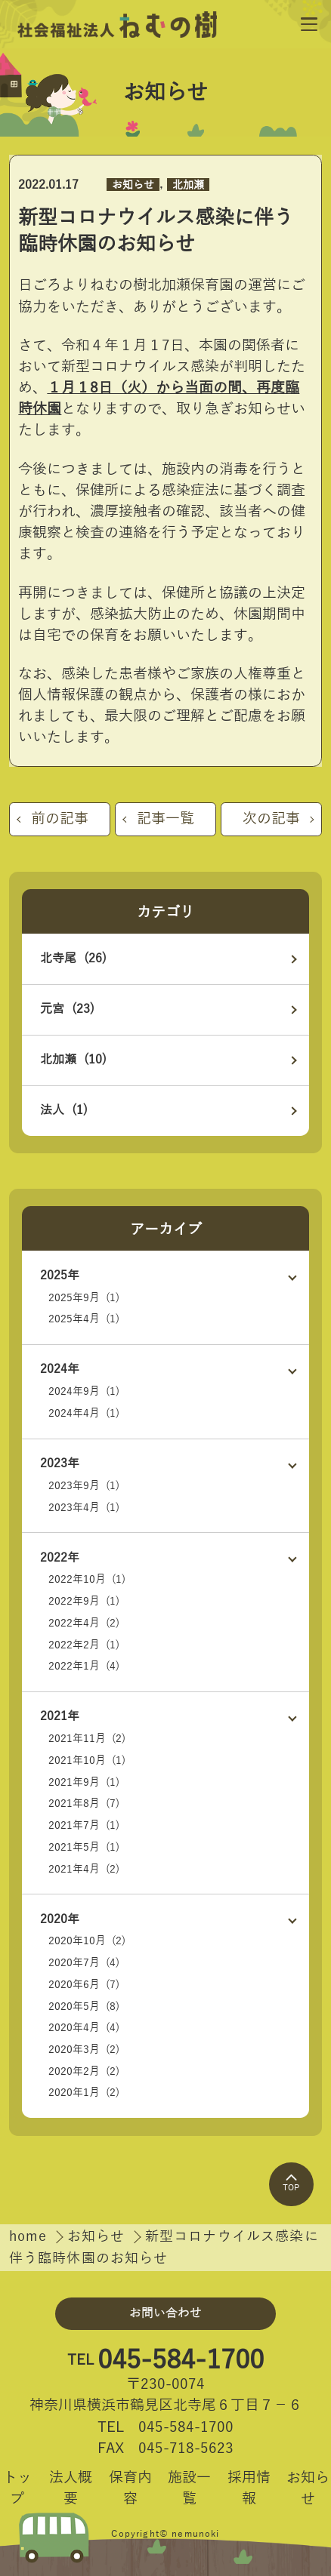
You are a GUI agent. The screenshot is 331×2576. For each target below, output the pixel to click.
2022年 (59, 1558)
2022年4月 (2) (83, 1623)
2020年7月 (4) (83, 1962)
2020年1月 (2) (83, 2092)
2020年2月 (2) (83, 2071)
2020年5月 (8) (83, 2006)
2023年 (59, 1463)
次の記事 (271, 818)
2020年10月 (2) (86, 1941)
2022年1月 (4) (83, 1666)
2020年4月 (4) (83, 2027)
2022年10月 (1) (86, 1579)
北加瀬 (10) (73, 1059)
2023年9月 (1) (83, 1485)
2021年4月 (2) (83, 1869)
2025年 (59, 1275)
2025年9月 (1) (83, 1297)
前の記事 (59, 818)
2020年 (59, 1919)
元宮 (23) (67, 1009)
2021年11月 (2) (86, 1738)
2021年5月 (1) (83, 1847)
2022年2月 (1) (83, 1645)
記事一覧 (165, 818)
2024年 (59, 1369)
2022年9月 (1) (83, 1601)
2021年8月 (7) (83, 1803)
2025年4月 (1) (83, 1319)
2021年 (59, 1716)
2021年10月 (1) (86, 1760)
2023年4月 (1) (83, 1507)
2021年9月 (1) (83, 1782)
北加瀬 (188, 184)
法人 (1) (64, 1110)
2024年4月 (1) (83, 1413)
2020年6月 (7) (83, 1984)
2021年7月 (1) (83, 1825)
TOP (291, 2183)
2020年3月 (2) (83, 2049)
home (30, 2237)
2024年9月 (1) (83, 1391)
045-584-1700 (180, 2360)
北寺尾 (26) (73, 958)
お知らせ (133, 184)
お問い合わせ (165, 2313)
